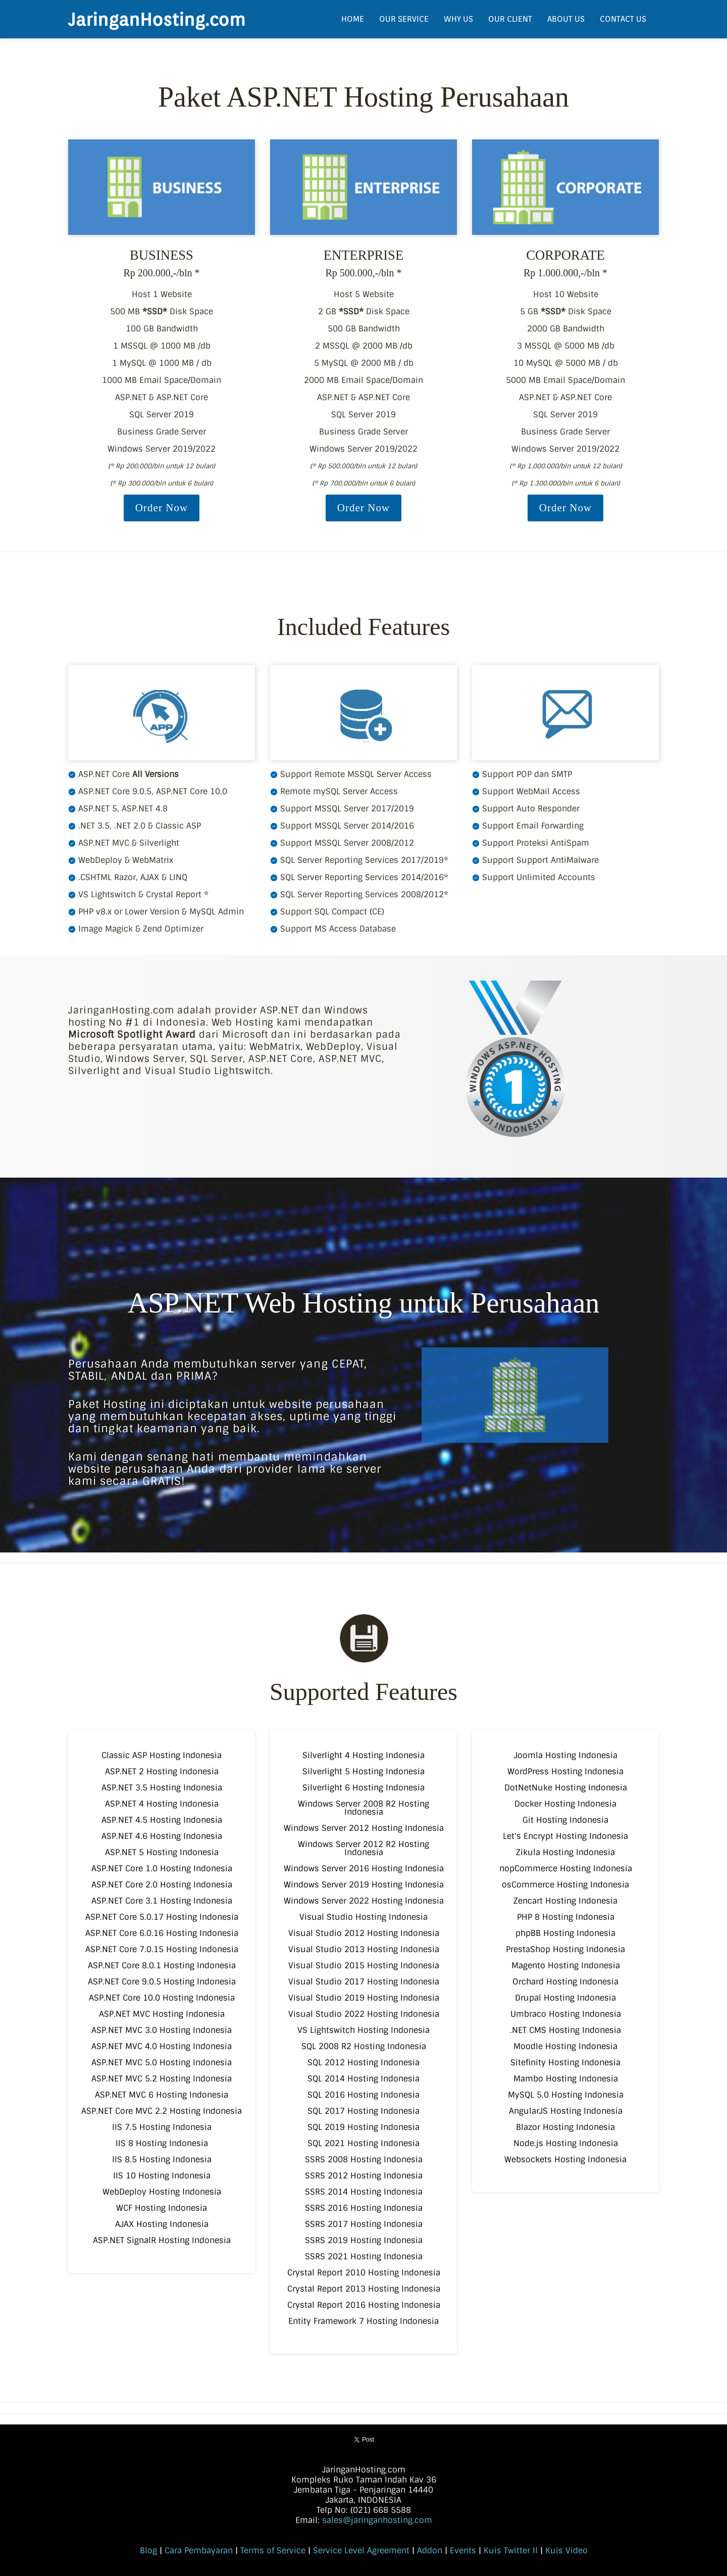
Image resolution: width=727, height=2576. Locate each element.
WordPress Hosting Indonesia (565, 1771)
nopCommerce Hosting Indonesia (565, 1868)
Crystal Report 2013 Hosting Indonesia (363, 2288)
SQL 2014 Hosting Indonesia (363, 2078)
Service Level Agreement (361, 2550)
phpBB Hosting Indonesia (565, 1933)
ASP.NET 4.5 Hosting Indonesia (161, 1820)
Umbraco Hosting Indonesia (565, 2014)
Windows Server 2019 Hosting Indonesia (364, 1884)
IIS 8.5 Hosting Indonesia (162, 2159)
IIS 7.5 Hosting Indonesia (162, 2127)
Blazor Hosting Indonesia (565, 2127)
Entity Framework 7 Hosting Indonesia (363, 2321)
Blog (148, 2550)
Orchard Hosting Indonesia (565, 1981)
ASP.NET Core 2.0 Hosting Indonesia (161, 1884)
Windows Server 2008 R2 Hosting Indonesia (363, 1808)
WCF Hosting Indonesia (161, 2208)
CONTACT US (623, 19)
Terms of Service (272, 2550)
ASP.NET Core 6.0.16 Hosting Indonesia (161, 1933)
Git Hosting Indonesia (565, 1820)
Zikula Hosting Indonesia (565, 1852)
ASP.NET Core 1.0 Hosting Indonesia (161, 1868)
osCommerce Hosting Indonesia (565, 1884)
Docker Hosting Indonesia (565, 1804)
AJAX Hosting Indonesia (162, 2224)
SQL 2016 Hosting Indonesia (363, 2094)
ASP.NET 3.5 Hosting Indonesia (161, 1787)
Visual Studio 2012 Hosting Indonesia (363, 1933)
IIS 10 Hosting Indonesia (162, 2175)
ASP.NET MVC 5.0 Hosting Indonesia (161, 2062)
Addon (429, 2550)
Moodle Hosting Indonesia (565, 2046)
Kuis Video (566, 2550)
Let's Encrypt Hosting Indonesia (565, 1836)
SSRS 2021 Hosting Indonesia (364, 2256)
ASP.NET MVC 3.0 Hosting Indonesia (161, 2030)
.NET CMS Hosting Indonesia (565, 2030)
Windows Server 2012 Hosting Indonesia (364, 1828)
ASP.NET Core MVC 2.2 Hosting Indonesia (161, 2111)
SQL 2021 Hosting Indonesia (363, 2143)
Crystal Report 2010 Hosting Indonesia (363, 2272)
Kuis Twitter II (511, 2550)
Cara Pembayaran (199, 2550)
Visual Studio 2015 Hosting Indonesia (363, 1965)
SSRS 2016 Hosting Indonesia (364, 2208)
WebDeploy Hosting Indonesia (161, 2191)
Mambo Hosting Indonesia (565, 2078)
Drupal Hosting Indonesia (565, 1997)
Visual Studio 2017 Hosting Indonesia (363, 1981)
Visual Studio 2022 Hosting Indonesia (363, 2014)
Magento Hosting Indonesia (565, 1965)
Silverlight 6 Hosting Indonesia (363, 1787)
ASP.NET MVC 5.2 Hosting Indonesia (161, 2078)
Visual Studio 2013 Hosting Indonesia (363, 1949)
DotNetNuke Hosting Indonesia (565, 1787)
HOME (352, 19)
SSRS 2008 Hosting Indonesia (364, 2159)
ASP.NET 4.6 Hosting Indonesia (161, 1836)
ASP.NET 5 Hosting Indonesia (162, 1852)
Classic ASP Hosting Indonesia (161, 1755)
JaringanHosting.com (156, 19)
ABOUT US (566, 19)
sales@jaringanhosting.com (377, 2520)
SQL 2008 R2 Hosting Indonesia (363, 2046)
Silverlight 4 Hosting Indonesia (363, 1755)
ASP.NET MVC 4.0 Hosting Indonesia (161, 2046)
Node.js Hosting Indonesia (565, 2143)
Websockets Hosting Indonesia (565, 2159)
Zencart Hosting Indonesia (565, 1900)
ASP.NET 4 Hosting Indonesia (162, 1804)
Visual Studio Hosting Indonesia (363, 1917)
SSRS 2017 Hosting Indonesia (364, 2224)
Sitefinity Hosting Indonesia (565, 2062)
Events (463, 2550)
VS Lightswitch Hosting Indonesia (363, 2030)
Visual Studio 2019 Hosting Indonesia (363, 1997)
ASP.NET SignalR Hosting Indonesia (162, 2240)
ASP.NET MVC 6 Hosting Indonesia (161, 2094)
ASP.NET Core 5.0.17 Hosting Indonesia (161, 1917)
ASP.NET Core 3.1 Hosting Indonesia (161, 1900)
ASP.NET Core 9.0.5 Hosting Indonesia (162, 1981)
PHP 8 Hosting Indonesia (565, 1917)
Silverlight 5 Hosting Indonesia (363, 1771)
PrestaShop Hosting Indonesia (565, 1949)
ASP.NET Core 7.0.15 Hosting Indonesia (161, 1949)
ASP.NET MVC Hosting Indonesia (162, 2014)
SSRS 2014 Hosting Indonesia (364, 2191)
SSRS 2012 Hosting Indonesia (364, 2175)
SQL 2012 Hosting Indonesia (363, 2062)
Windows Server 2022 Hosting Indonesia (364, 1900)
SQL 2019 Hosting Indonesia (363, 2127)
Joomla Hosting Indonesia (565, 1755)
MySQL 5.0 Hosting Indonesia (566, 2094)
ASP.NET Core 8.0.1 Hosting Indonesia (162, 1965)
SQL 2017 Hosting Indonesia (363, 2111)
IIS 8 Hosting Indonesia (162, 2143)
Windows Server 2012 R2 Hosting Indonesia (363, 1848)
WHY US (458, 19)
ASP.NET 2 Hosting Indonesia (162, 1771)
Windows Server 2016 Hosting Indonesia (364, 1868)
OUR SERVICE (404, 19)
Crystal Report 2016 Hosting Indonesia (363, 2305)
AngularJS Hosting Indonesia (565, 2111)
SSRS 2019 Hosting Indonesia (364, 2240)
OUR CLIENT (510, 19)
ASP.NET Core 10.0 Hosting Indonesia (162, 1997)
